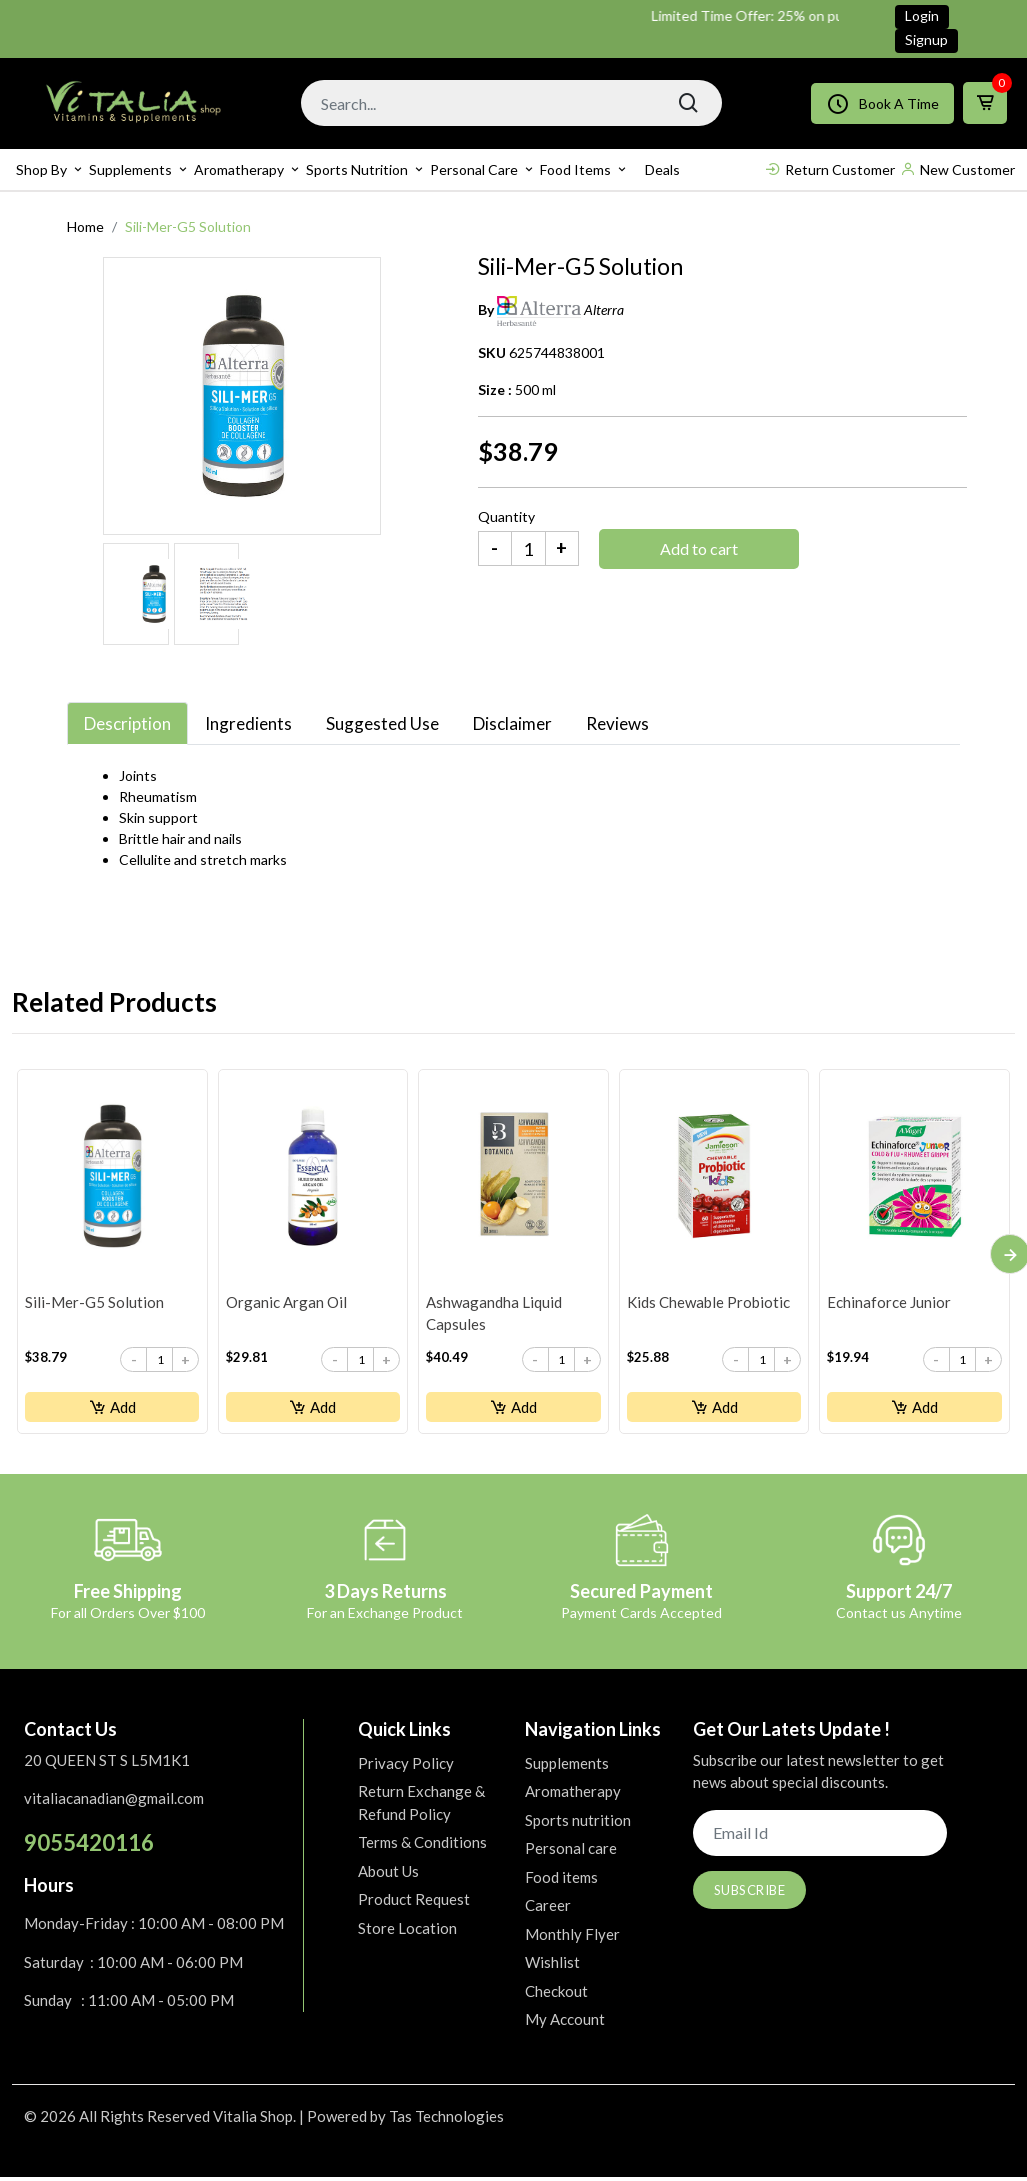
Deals (662, 169)
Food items (575, 169)
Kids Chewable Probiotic (707, 1303)
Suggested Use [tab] (382, 723)
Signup (926, 39)
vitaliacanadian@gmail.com (114, 1802)
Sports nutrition (357, 169)
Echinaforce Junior (888, 1303)
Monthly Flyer (572, 1937)
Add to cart (699, 548)
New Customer (957, 169)
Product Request (414, 1903)
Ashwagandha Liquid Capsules (493, 1314)
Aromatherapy (239, 169)
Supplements (130, 169)
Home (85, 226)
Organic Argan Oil (285, 1303)
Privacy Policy (406, 1766)
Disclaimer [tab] (512, 723)
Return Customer (830, 169)
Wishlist (552, 1966)
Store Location (407, 1931)
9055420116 (89, 1845)
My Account (565, 2023)
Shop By (41, 169)
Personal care (474, 169)
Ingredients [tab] (248, 723)
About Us (388, 1874)
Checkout (556, 1994)
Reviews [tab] (617, 723)
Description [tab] (127, 723)
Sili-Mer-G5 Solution (93, 1303)
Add (112, 1408)
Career (548, 1909)
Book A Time (882, 103)
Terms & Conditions (422, 1846)
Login (922, 15)
